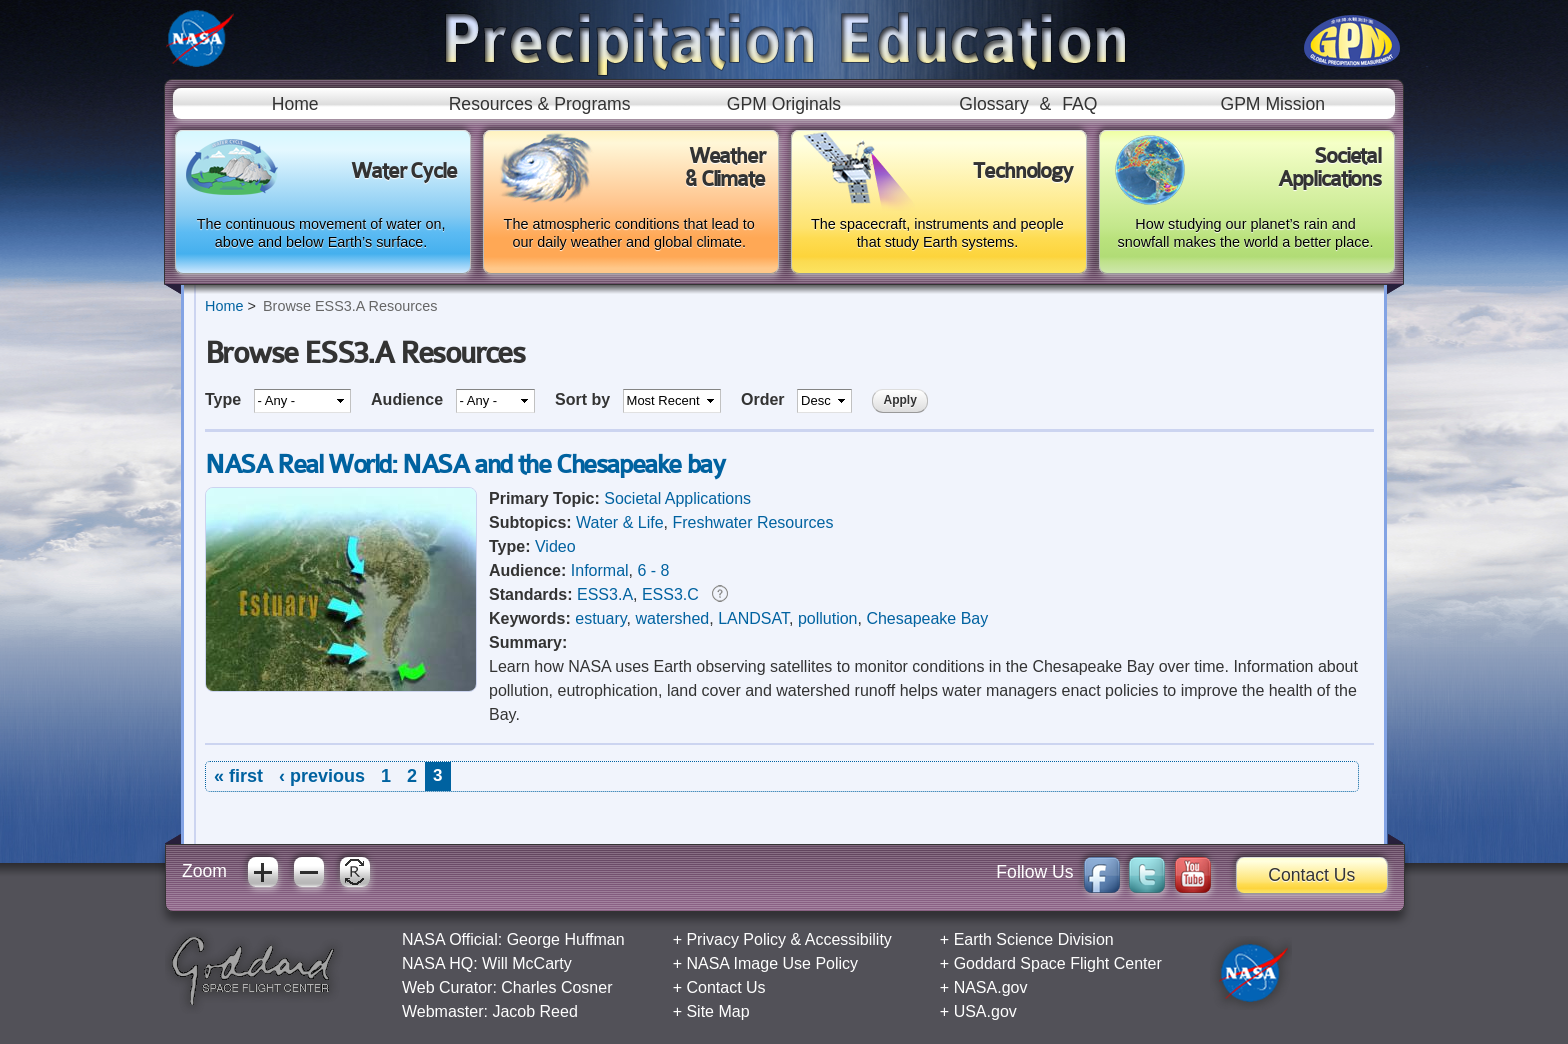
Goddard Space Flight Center (1058, 963)
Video (555, 546)
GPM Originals (784, 104)
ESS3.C (670, 594)
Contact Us (1311, 875)
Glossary (993, 104)
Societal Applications (677, 498)
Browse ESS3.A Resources (350, 306)
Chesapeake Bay (927, 618)
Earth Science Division (1034, 939)
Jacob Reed (534, 1011)
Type (225, 399)
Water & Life (619, 522)
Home (295, 104)
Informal (600, 570)
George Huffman (566, 939)
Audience (409, 399)
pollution (828, 618)
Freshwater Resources (752, 522)
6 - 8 (653, 570)
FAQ (1079, 104)
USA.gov (985, 1011)
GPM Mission (1272, 104)
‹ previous (322, 776)
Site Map (717, 1011)
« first (238, 776)
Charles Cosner (556, 987)
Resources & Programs (540, 104)
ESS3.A (605, 594)
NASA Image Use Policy (772, 963)
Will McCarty (527, 963)
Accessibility (848, 939)
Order (765, 399)
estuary (600, 618)
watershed (672, 618)
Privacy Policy (736, 939)
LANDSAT (753, 618)
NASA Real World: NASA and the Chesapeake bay (464, 464)
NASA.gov (991, 987)
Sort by (585, 399)
